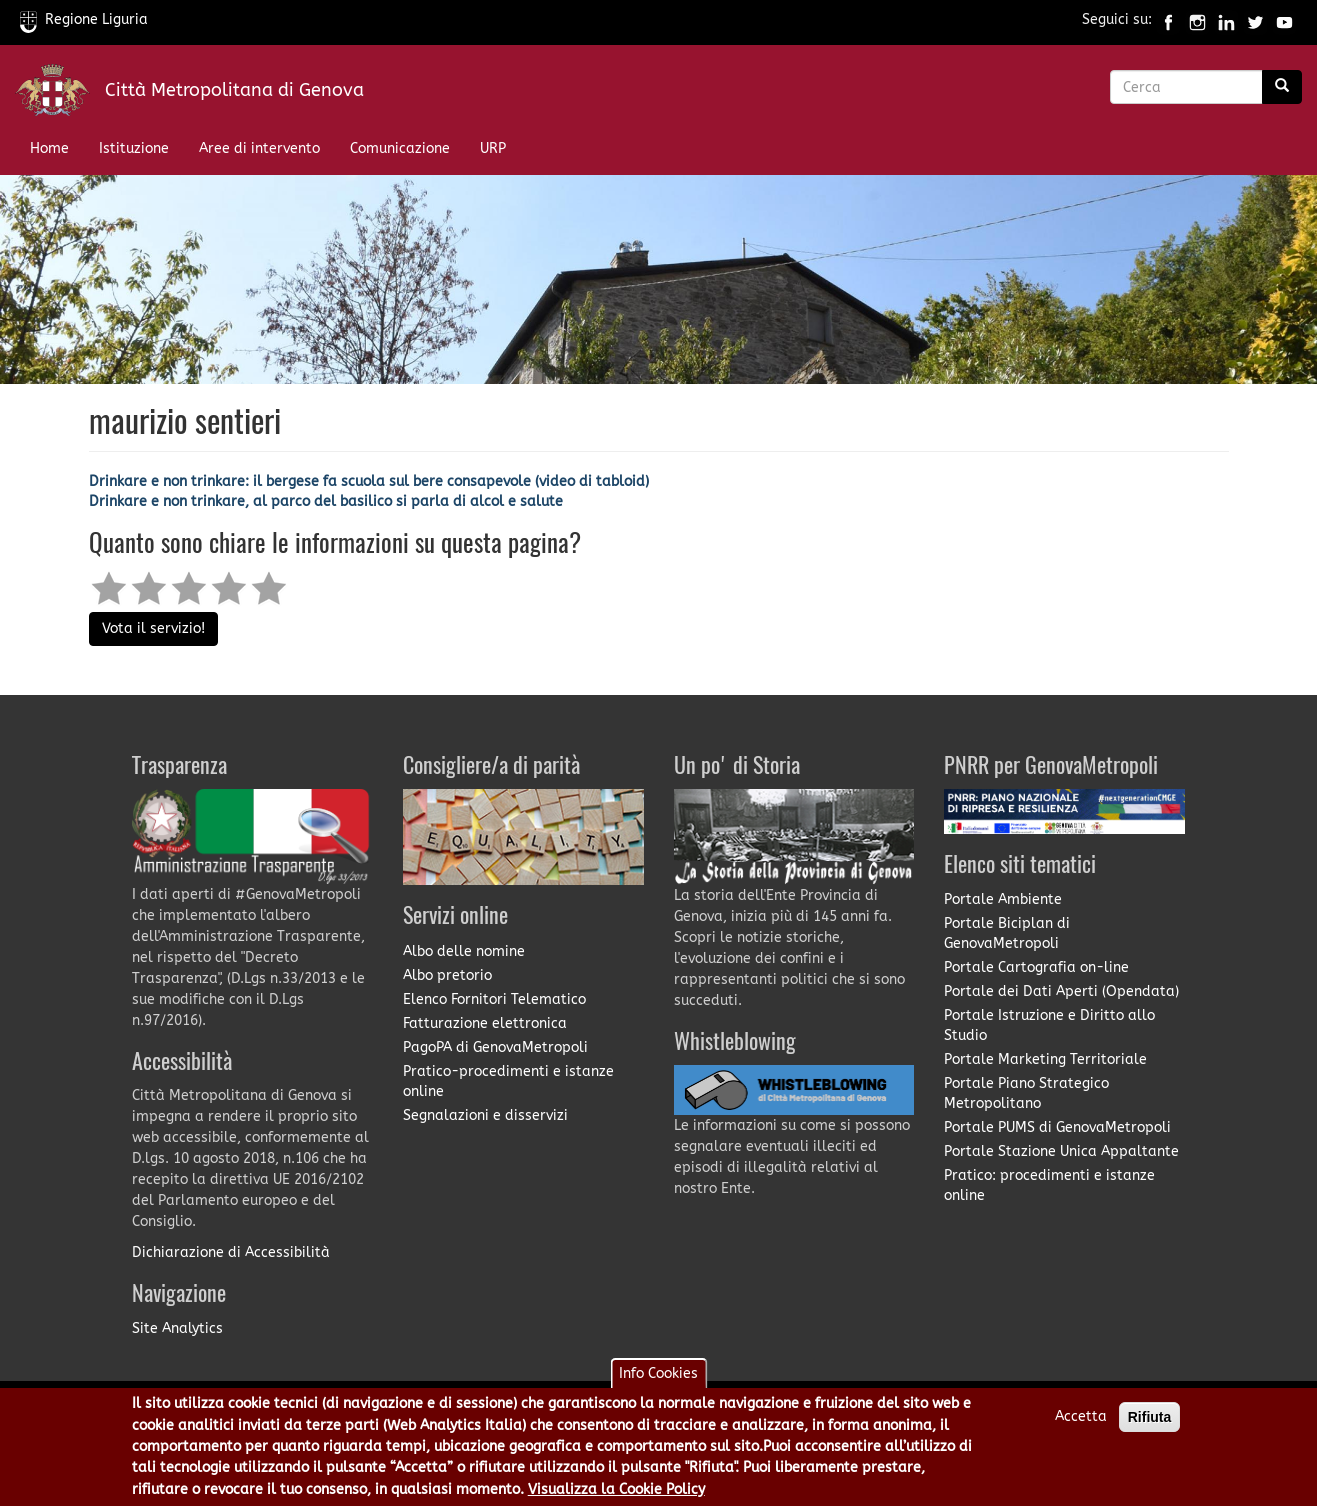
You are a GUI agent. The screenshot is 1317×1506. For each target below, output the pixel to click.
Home (49, 148)
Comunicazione (400, 148)
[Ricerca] (1282, 87)
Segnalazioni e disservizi (485, 1115)
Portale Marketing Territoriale (1045, 1059)
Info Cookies (658, 1385)
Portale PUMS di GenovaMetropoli (1057, 1127)
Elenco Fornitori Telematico (494, 999)
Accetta (1081, 1428)
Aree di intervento (259, 148)
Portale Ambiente (1003, 899)
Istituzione (134, 148)
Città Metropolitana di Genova (234, 90)
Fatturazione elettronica (485, 1023)
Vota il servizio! (153, 628)
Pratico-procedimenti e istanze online (508, 1081)
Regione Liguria (84, 19)
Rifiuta (1150, 1429)
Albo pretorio (447, 975)
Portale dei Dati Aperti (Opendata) (1061, 991)
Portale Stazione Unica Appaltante (1061, 1151)
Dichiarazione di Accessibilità (231, 1252)
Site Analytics (177, 1328)
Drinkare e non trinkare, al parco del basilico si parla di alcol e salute (326, 501)
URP (493, 148)
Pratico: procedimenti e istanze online (1049, 1185)
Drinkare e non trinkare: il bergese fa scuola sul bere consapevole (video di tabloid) (369, 481)
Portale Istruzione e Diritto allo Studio (1049, 1025)
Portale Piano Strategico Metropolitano (1026, 1093)
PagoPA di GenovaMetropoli (495, 1047)
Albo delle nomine (464, 951)
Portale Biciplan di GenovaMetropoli (1007, 933)
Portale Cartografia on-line (1036, 967)
